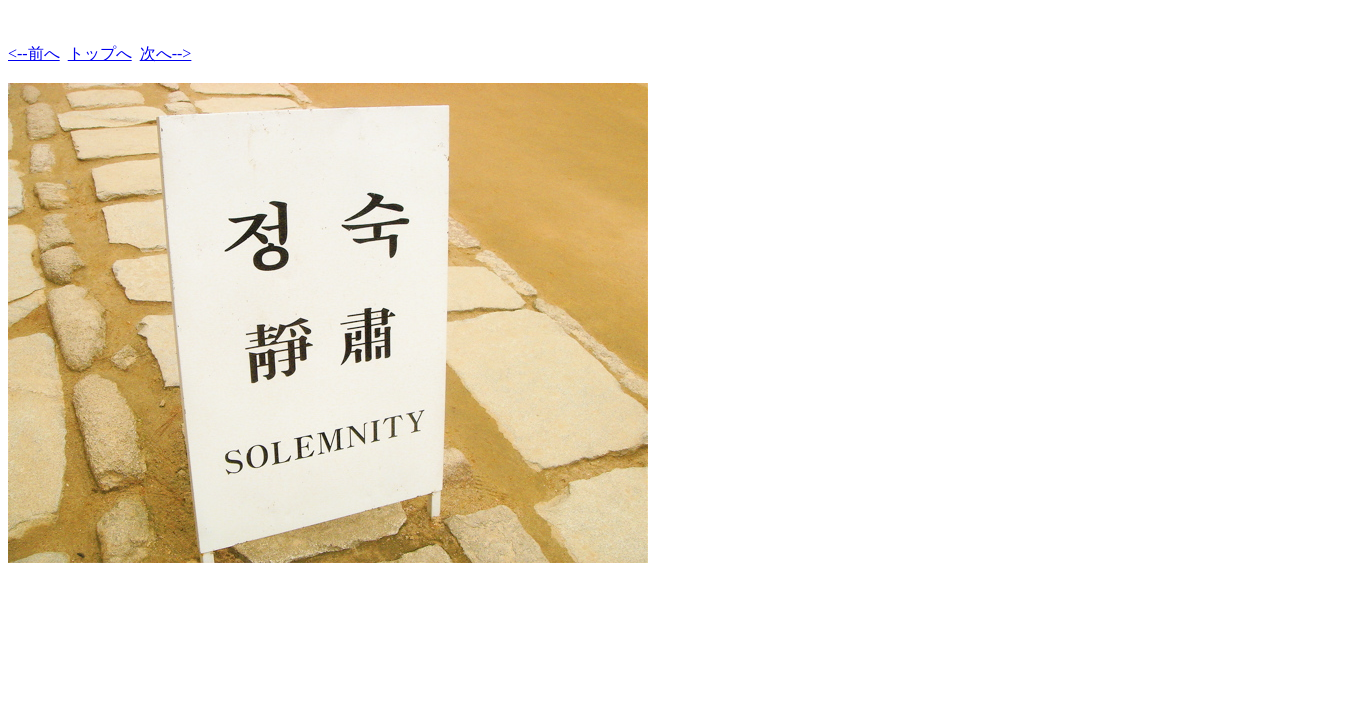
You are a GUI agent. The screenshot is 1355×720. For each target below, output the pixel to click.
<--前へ (34, 53)
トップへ (100, 53)
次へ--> (166, 53)
